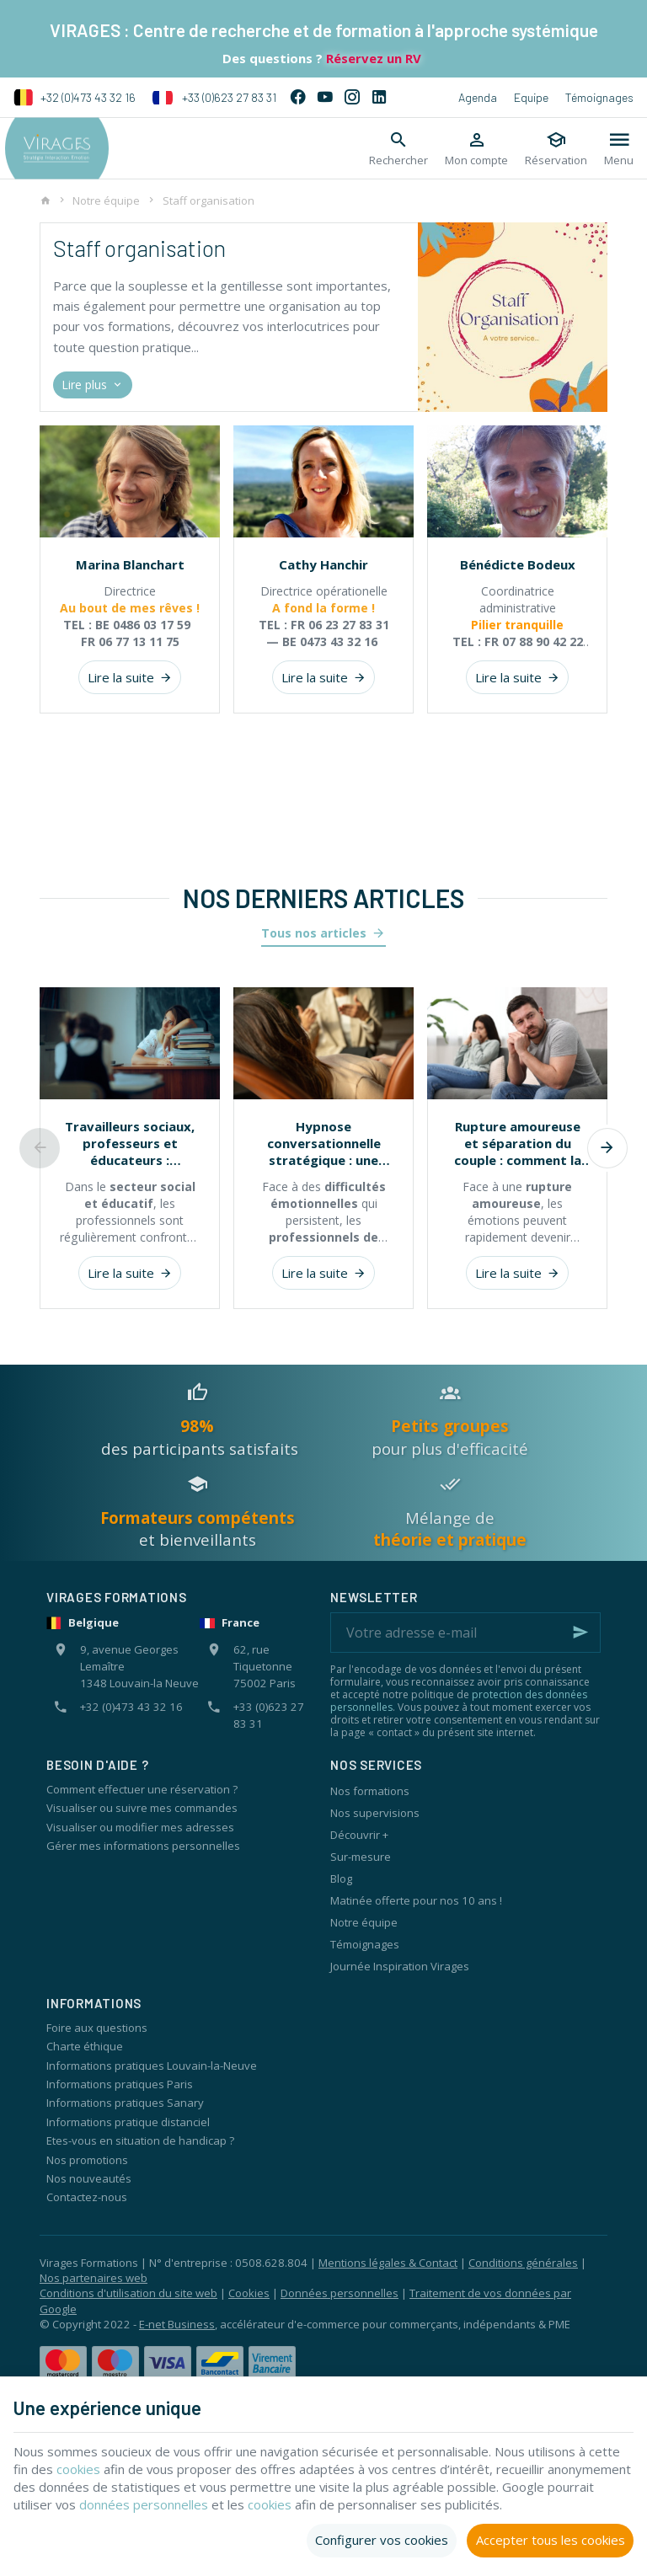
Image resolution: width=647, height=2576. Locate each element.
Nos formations (369, 1790)
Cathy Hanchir (323, 564)
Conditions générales (523, 2262)
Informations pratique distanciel (128, 2122)
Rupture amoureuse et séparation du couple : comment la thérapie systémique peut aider (518, 1143)
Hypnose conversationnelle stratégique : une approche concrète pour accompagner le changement (323, 1143)
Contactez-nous (86, 2197)
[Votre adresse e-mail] (465, 1632)
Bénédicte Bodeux (517, 564)
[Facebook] (298, 97)
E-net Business (177, 2324)
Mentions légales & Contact (387, 2262)
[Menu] (619, 148)
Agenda (477, 97)
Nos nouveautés (88, 2178)
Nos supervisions (375, 1812)
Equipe (531, 97)
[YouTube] (325, 97)
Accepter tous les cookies (550, 2539)
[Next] (607, 1148)
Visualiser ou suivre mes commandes (142, 1807)
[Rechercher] (398, 148)
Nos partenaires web (93, 2277)
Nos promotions (87, 2159)
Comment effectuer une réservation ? (142, 1789)
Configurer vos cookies (381, 2539)
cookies (78, 2469)
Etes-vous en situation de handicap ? (140, 2140)
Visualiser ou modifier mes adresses (140, 1827)
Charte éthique (84, 2046)
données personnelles (144, 2504)
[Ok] (580, 1632)
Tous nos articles (313, 933)
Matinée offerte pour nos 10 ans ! (416, 1900)
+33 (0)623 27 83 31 (214, 98)
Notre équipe (106, 200)
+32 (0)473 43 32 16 (74, 98)
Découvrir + (359, 1834)
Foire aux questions (96, 2027)
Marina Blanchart (130, 564)
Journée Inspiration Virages (399, 1966)
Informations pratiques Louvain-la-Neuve (151, 2065)
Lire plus (93, 385)
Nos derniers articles (323, 898)
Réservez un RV (372, 58)
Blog (341, 1878)
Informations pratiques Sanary (125, 2102)
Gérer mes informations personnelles (143, 1845)
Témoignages (599, 97)
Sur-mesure (360, 1856)
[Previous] (39, 1148)
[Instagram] (352, 97)
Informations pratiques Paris (119, 2084)
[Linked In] (379, 97)
